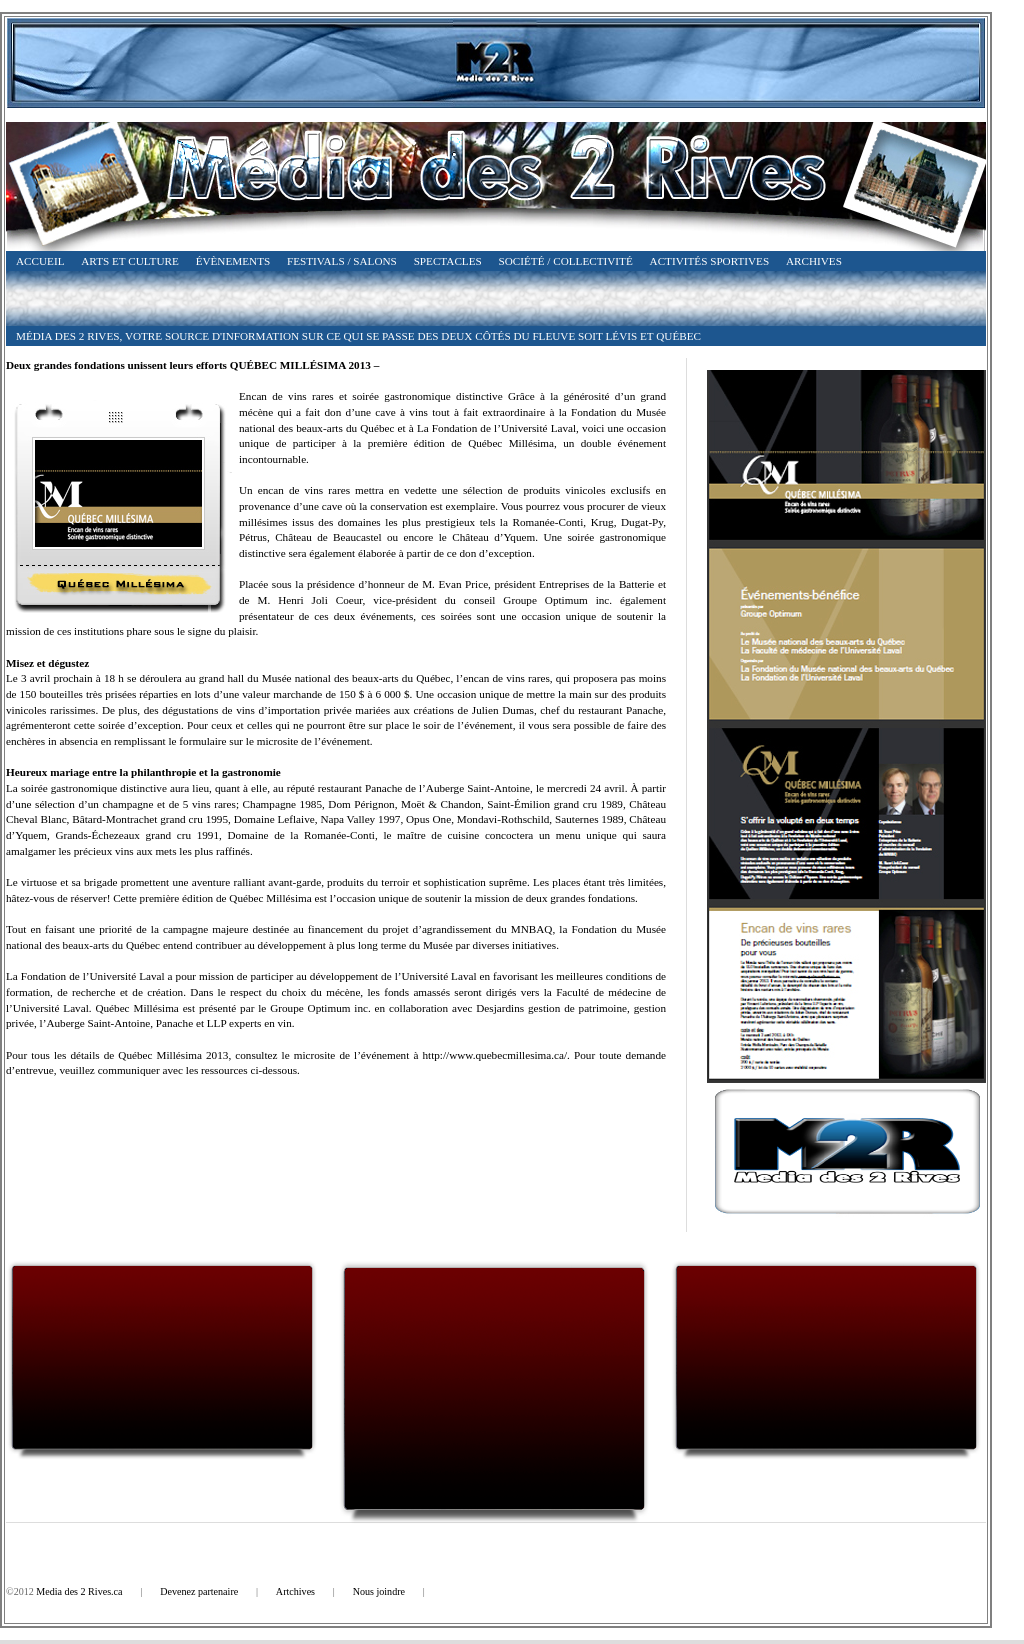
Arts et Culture (130, 261)
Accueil (40, 261)
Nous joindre (379, 1591)
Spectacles (448, 261)
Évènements (233, 261)
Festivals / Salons (342, 261)
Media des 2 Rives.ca (79, 1591)
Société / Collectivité (566, 261)
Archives (814, 261)
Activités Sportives (710, 261)
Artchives (295, 1591)
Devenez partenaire (199, 1591)
